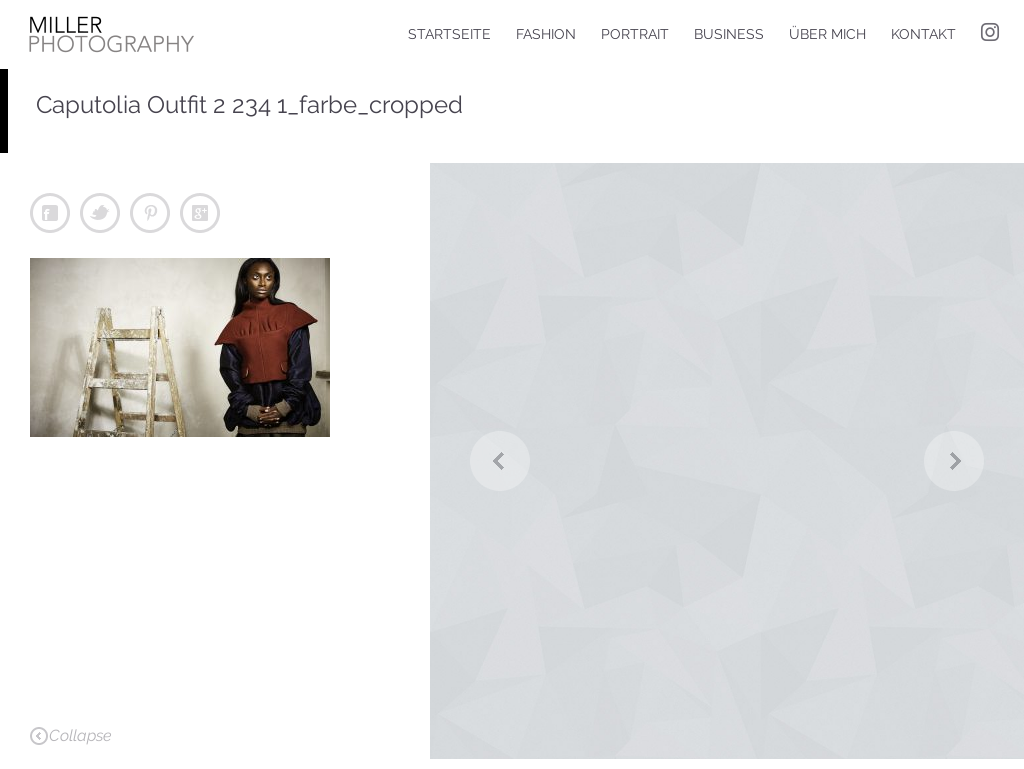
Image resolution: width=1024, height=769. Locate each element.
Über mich (827, 34)
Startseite (449, 34)
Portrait (635, 34)
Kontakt (923, 34)
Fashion (546, 34)
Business (729, 34)
